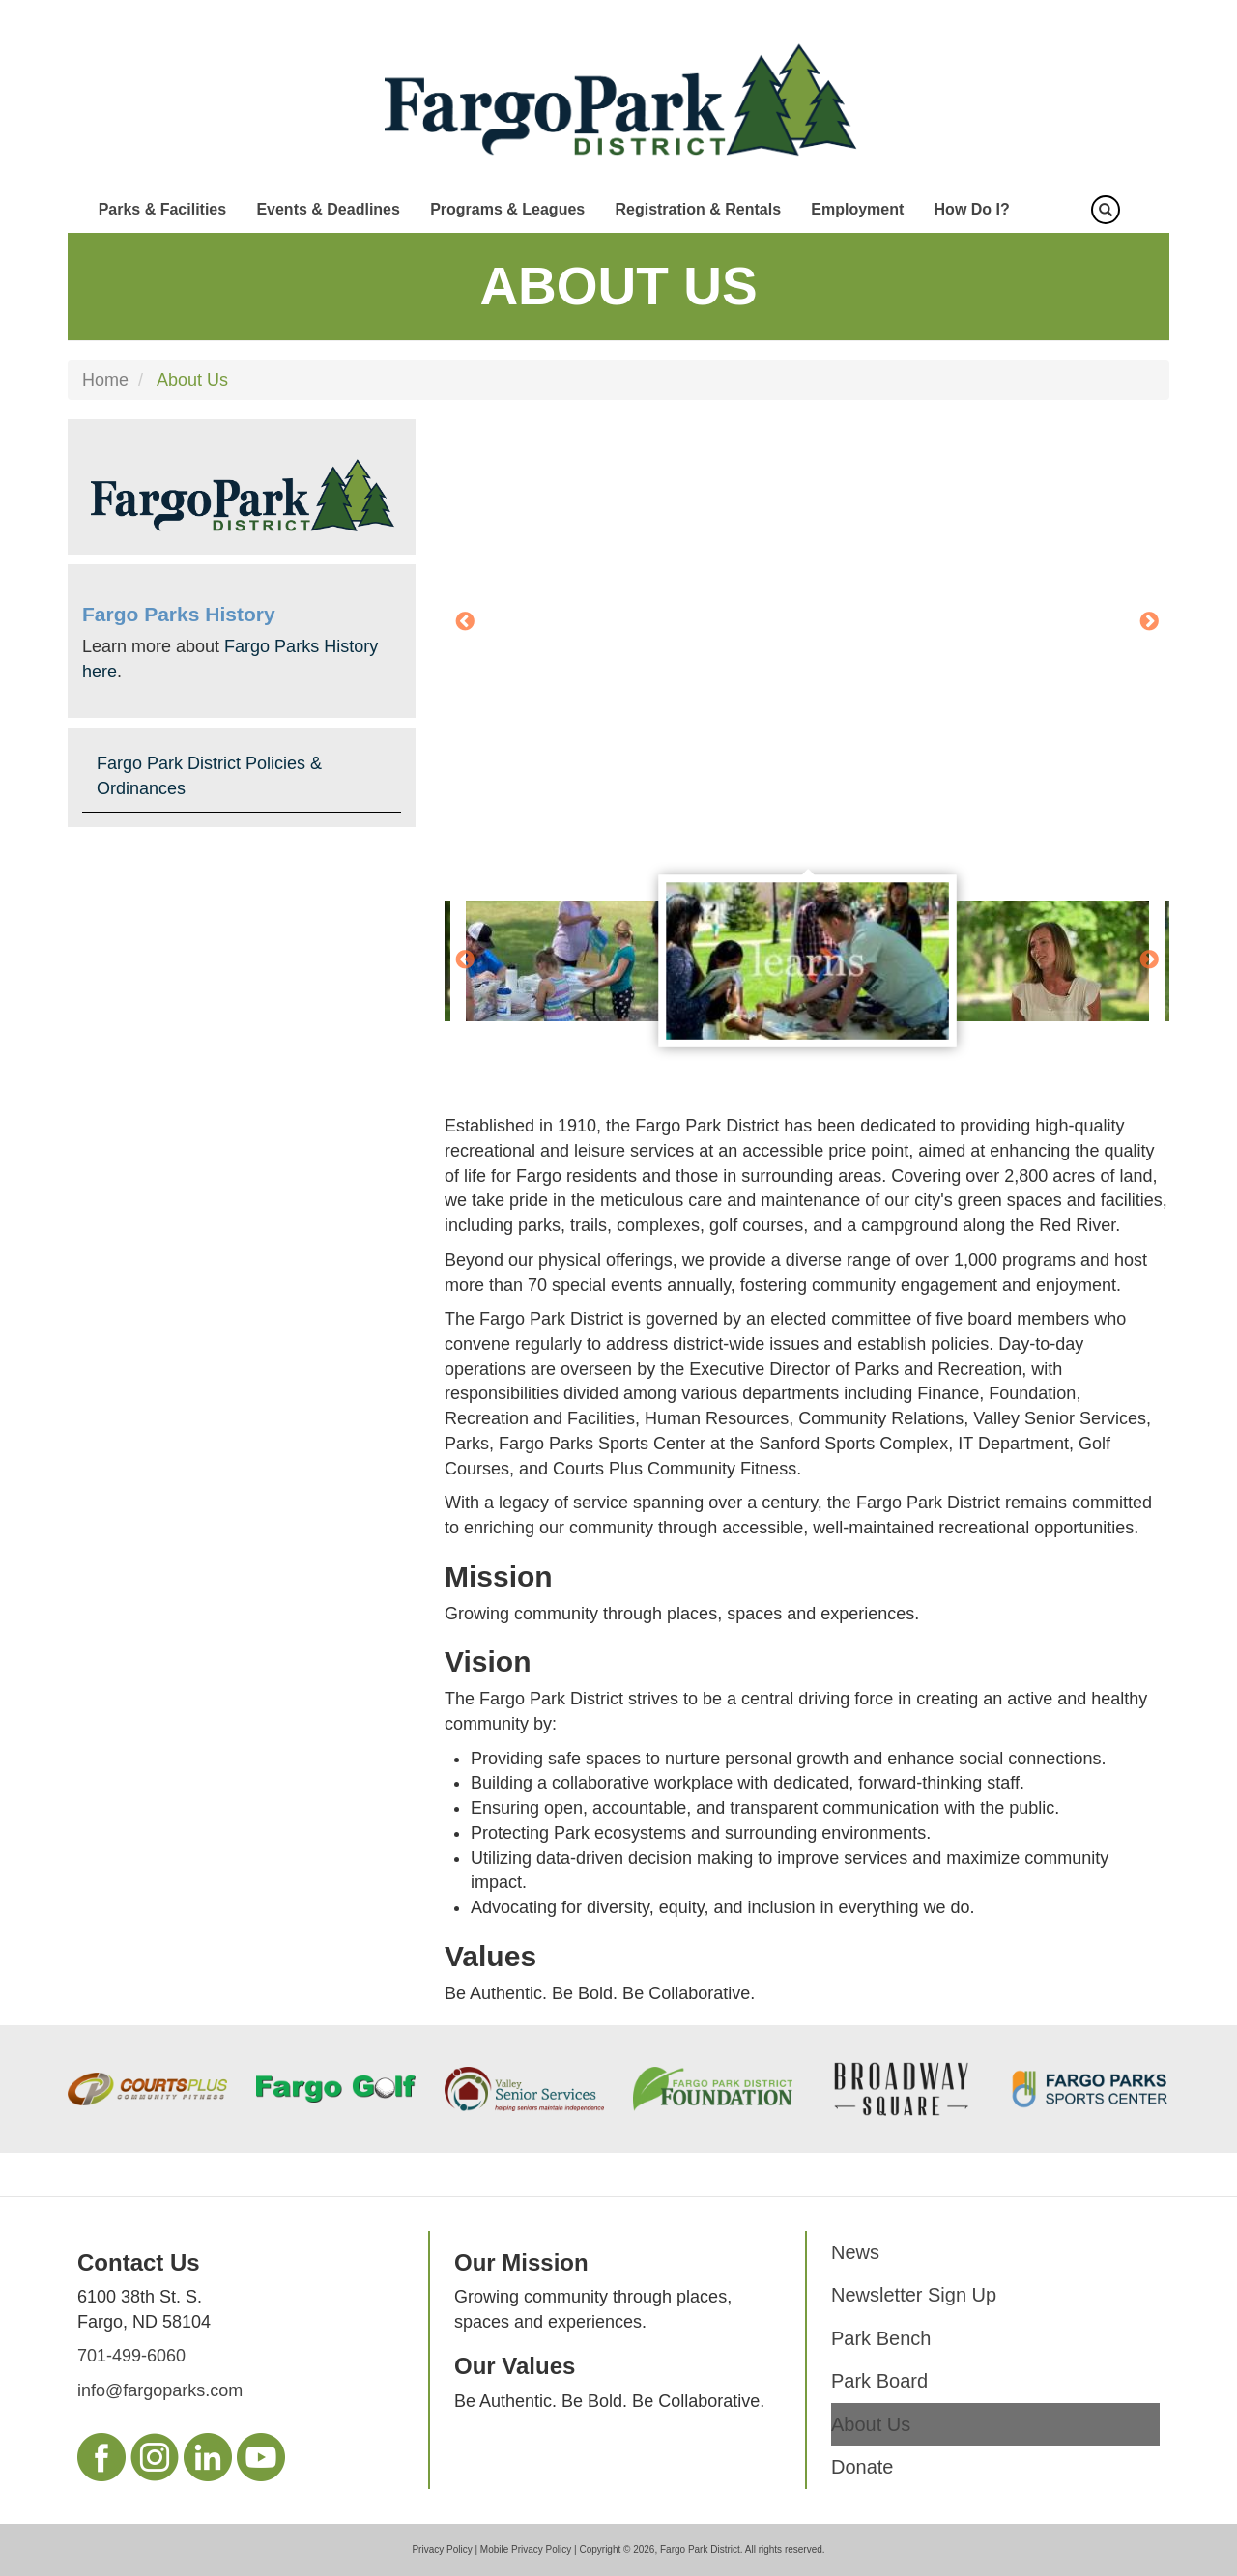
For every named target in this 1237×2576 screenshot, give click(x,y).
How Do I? (972, 209)
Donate (862, 2466)
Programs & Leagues (507, 209)
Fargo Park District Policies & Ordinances (209, 776)
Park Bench (881, 2338)
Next (1149, 622)
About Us (870, 2424)
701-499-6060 (131, 2355)
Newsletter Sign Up (913, 2294)
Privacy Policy (442, 2549)
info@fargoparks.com (160, 2390)
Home (105, 379)
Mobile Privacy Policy (525, 2549)
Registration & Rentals (698, 209)
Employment (857, 209)
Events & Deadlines (328, 209)
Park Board (879, 2380)
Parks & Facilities (163, 209)
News (855, 2252)
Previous (465, 622)
